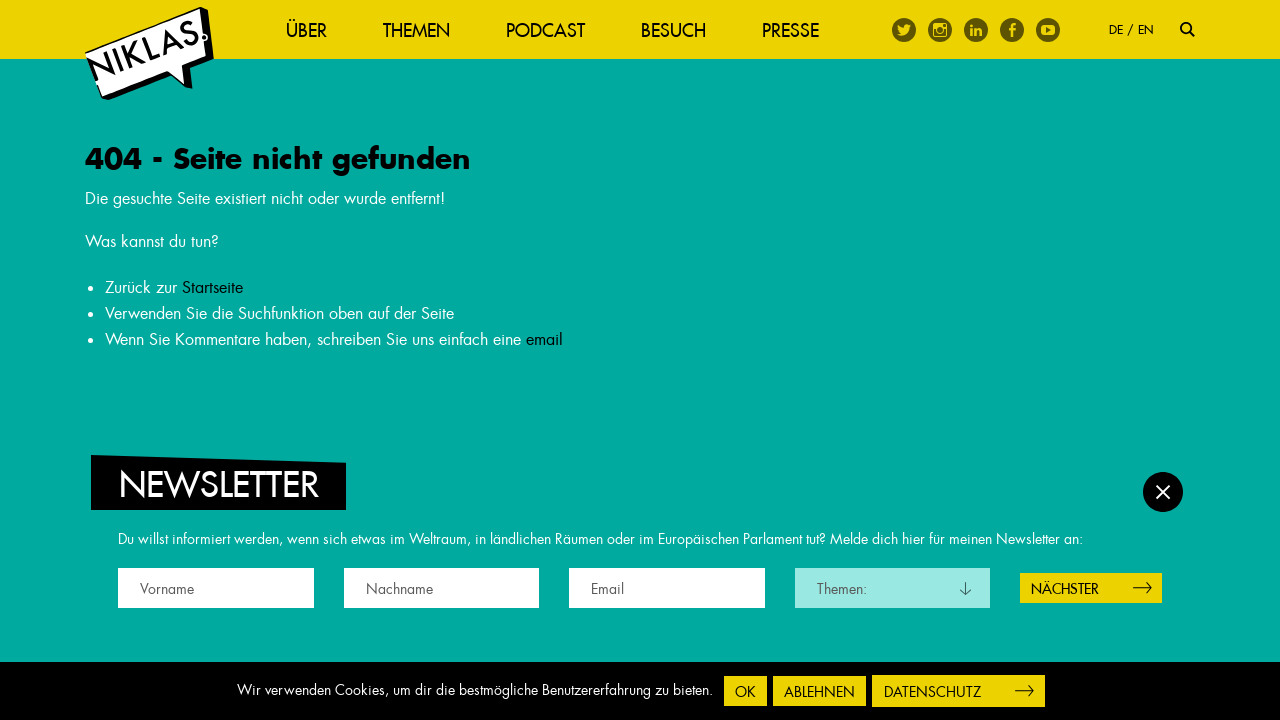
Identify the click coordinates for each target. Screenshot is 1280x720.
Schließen (1163, 490)
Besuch (677, 30)
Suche (1187, 29)
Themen (420, 30)
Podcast (549, 30)
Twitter (904, 30)
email (544, 341)
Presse (794, 30)
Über (310, 30)
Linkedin (976, 30)
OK (745, 692)
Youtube (1048, 30)
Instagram (940, 30)
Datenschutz (932, 692)
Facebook (1012, 30)
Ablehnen (819, 692)
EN (1145, 29)
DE (1116, 29)
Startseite (212, 290)
